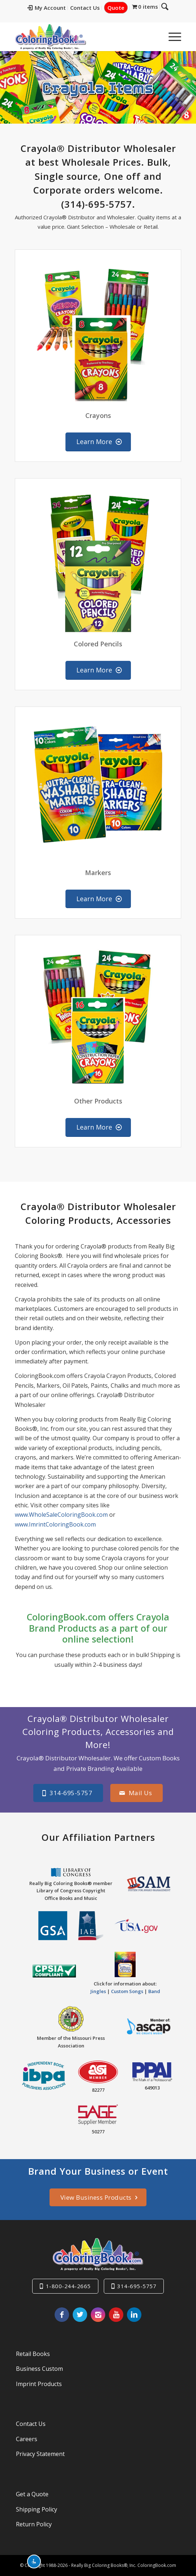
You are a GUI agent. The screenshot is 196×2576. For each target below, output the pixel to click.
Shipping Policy (36, 2509)
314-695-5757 (136, 2286)
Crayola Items (98, 87)
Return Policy (34, 2524)
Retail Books (33, 2354)
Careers (26, 2439)
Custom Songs (127, 1991)
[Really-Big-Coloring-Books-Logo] (81, 36)
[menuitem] (52, 8)
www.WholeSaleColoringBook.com (61, 1515)
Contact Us (90, 7)
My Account (52, 7)
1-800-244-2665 (68, 2286)
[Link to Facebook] (62, 2314)
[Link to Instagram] (98, 2314)
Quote (120, 7)
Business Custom (39, 2369)
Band (154, 1991)
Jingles (98, 1991)
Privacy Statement (40, 2454)
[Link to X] (80, 2314)
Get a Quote (32, 2494)
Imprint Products (39, 2384)
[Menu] (171, 36)
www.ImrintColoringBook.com (55, 1524)
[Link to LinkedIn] (134, 2314)
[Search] (154, 36)
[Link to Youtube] (116, 2314)
